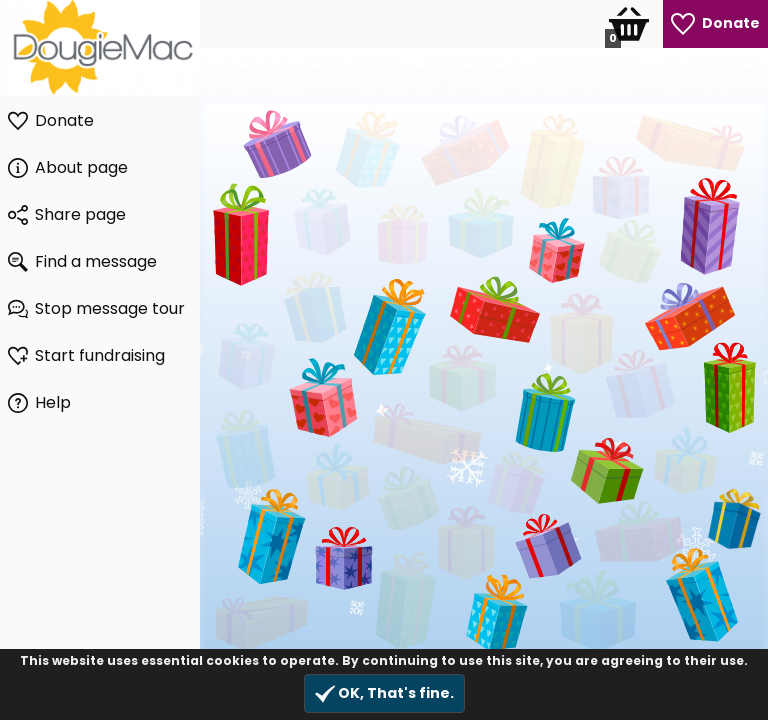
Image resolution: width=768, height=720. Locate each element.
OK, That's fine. (384, 693)
